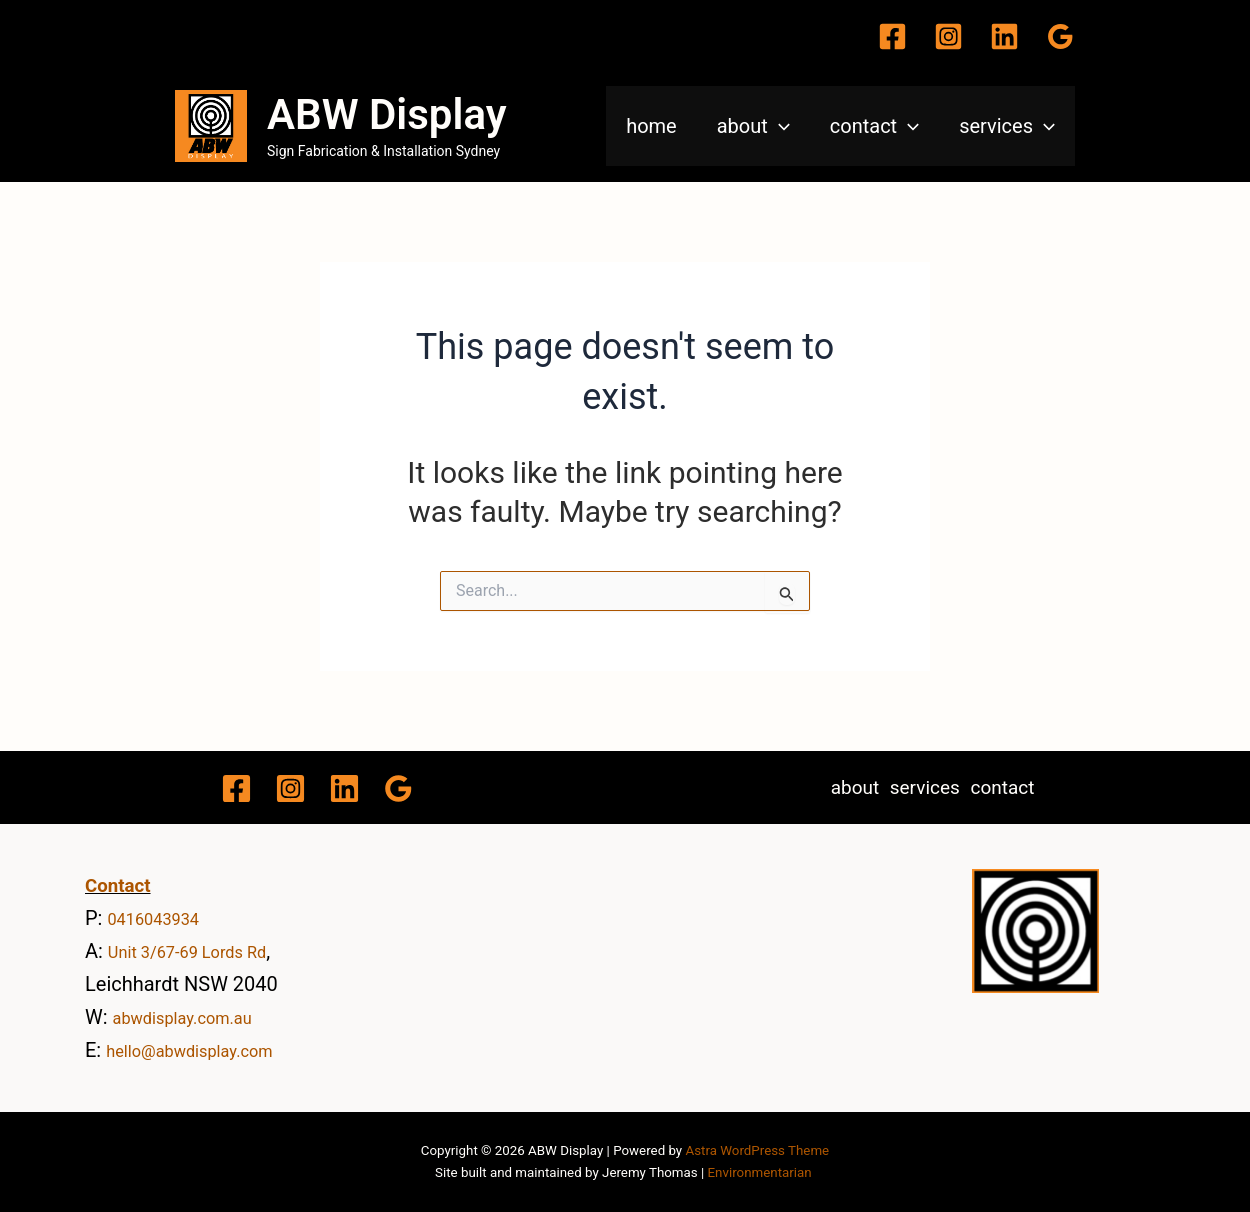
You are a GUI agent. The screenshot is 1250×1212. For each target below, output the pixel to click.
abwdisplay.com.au (198, 1017)
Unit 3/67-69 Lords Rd (205, 951)
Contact (118, 886)
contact (874, 126)
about (753, 126)
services (1007, 126)
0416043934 (163, 918)
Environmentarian (760, 1172)
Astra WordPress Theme (757, 1150)
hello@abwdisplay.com (208, 1050)
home (651, 126)
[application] (779, 126)
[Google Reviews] (1060, 36)
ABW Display (387, 114)
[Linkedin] (1004, 36)
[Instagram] (948, 36)
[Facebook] (892, 36)
